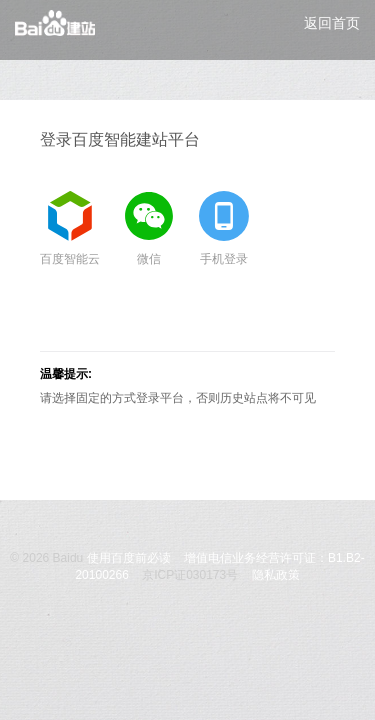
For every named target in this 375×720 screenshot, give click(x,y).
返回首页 (332, 23)
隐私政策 (276, 575)
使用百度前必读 (129, 558)
